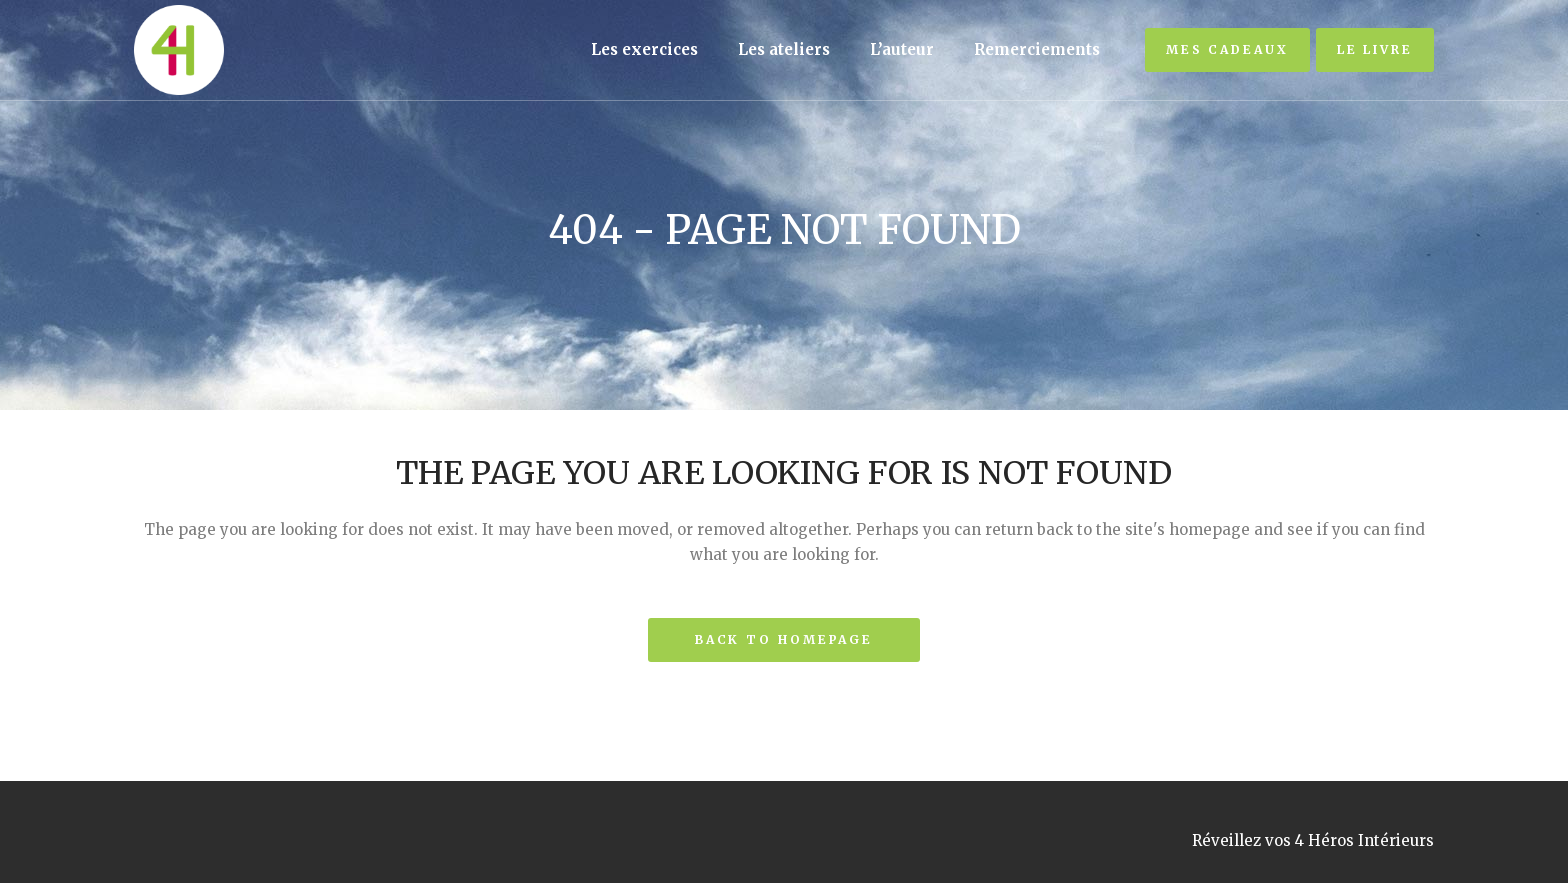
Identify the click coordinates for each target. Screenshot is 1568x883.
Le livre (1375, 49)
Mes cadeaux (1227, 49)
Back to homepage (784, 639)
